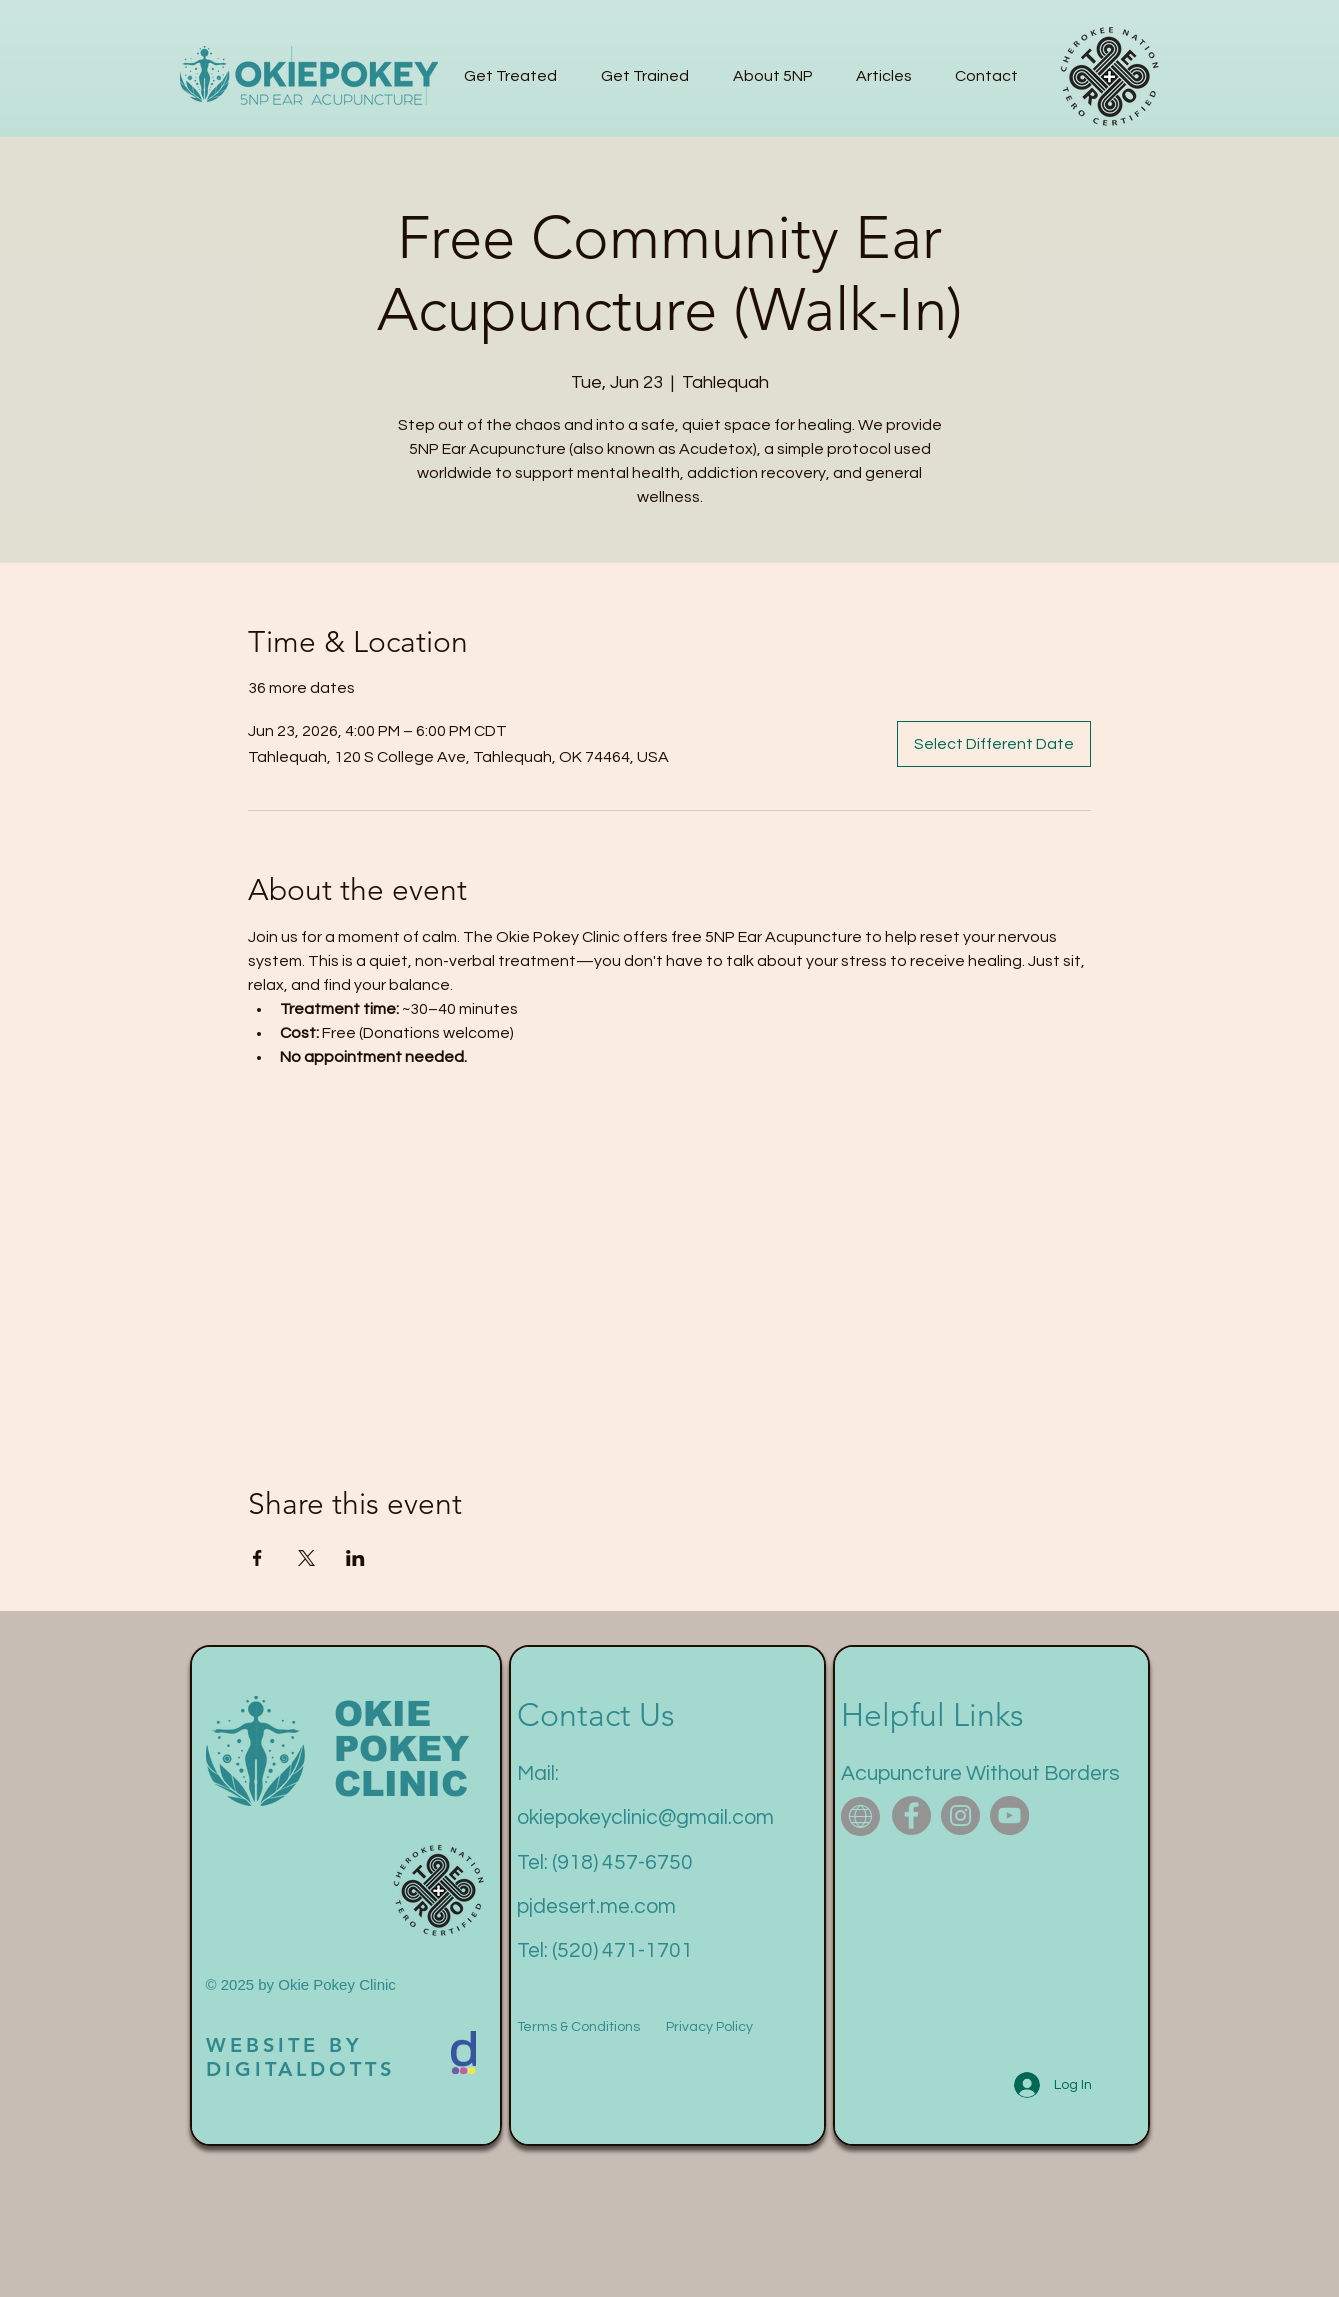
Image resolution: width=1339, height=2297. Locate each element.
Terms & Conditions (578, 2027)
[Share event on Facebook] (257, 1558)
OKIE (382, 1713)
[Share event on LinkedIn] (355, 1558)
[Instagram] (960, 1815)
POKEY (401, 1748)
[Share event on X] (306, 1558)
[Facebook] (911, 1815)
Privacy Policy (709, 2027)
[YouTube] (1009, 1815)
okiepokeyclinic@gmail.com (645, 1817)
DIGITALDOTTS (300, 2069)
